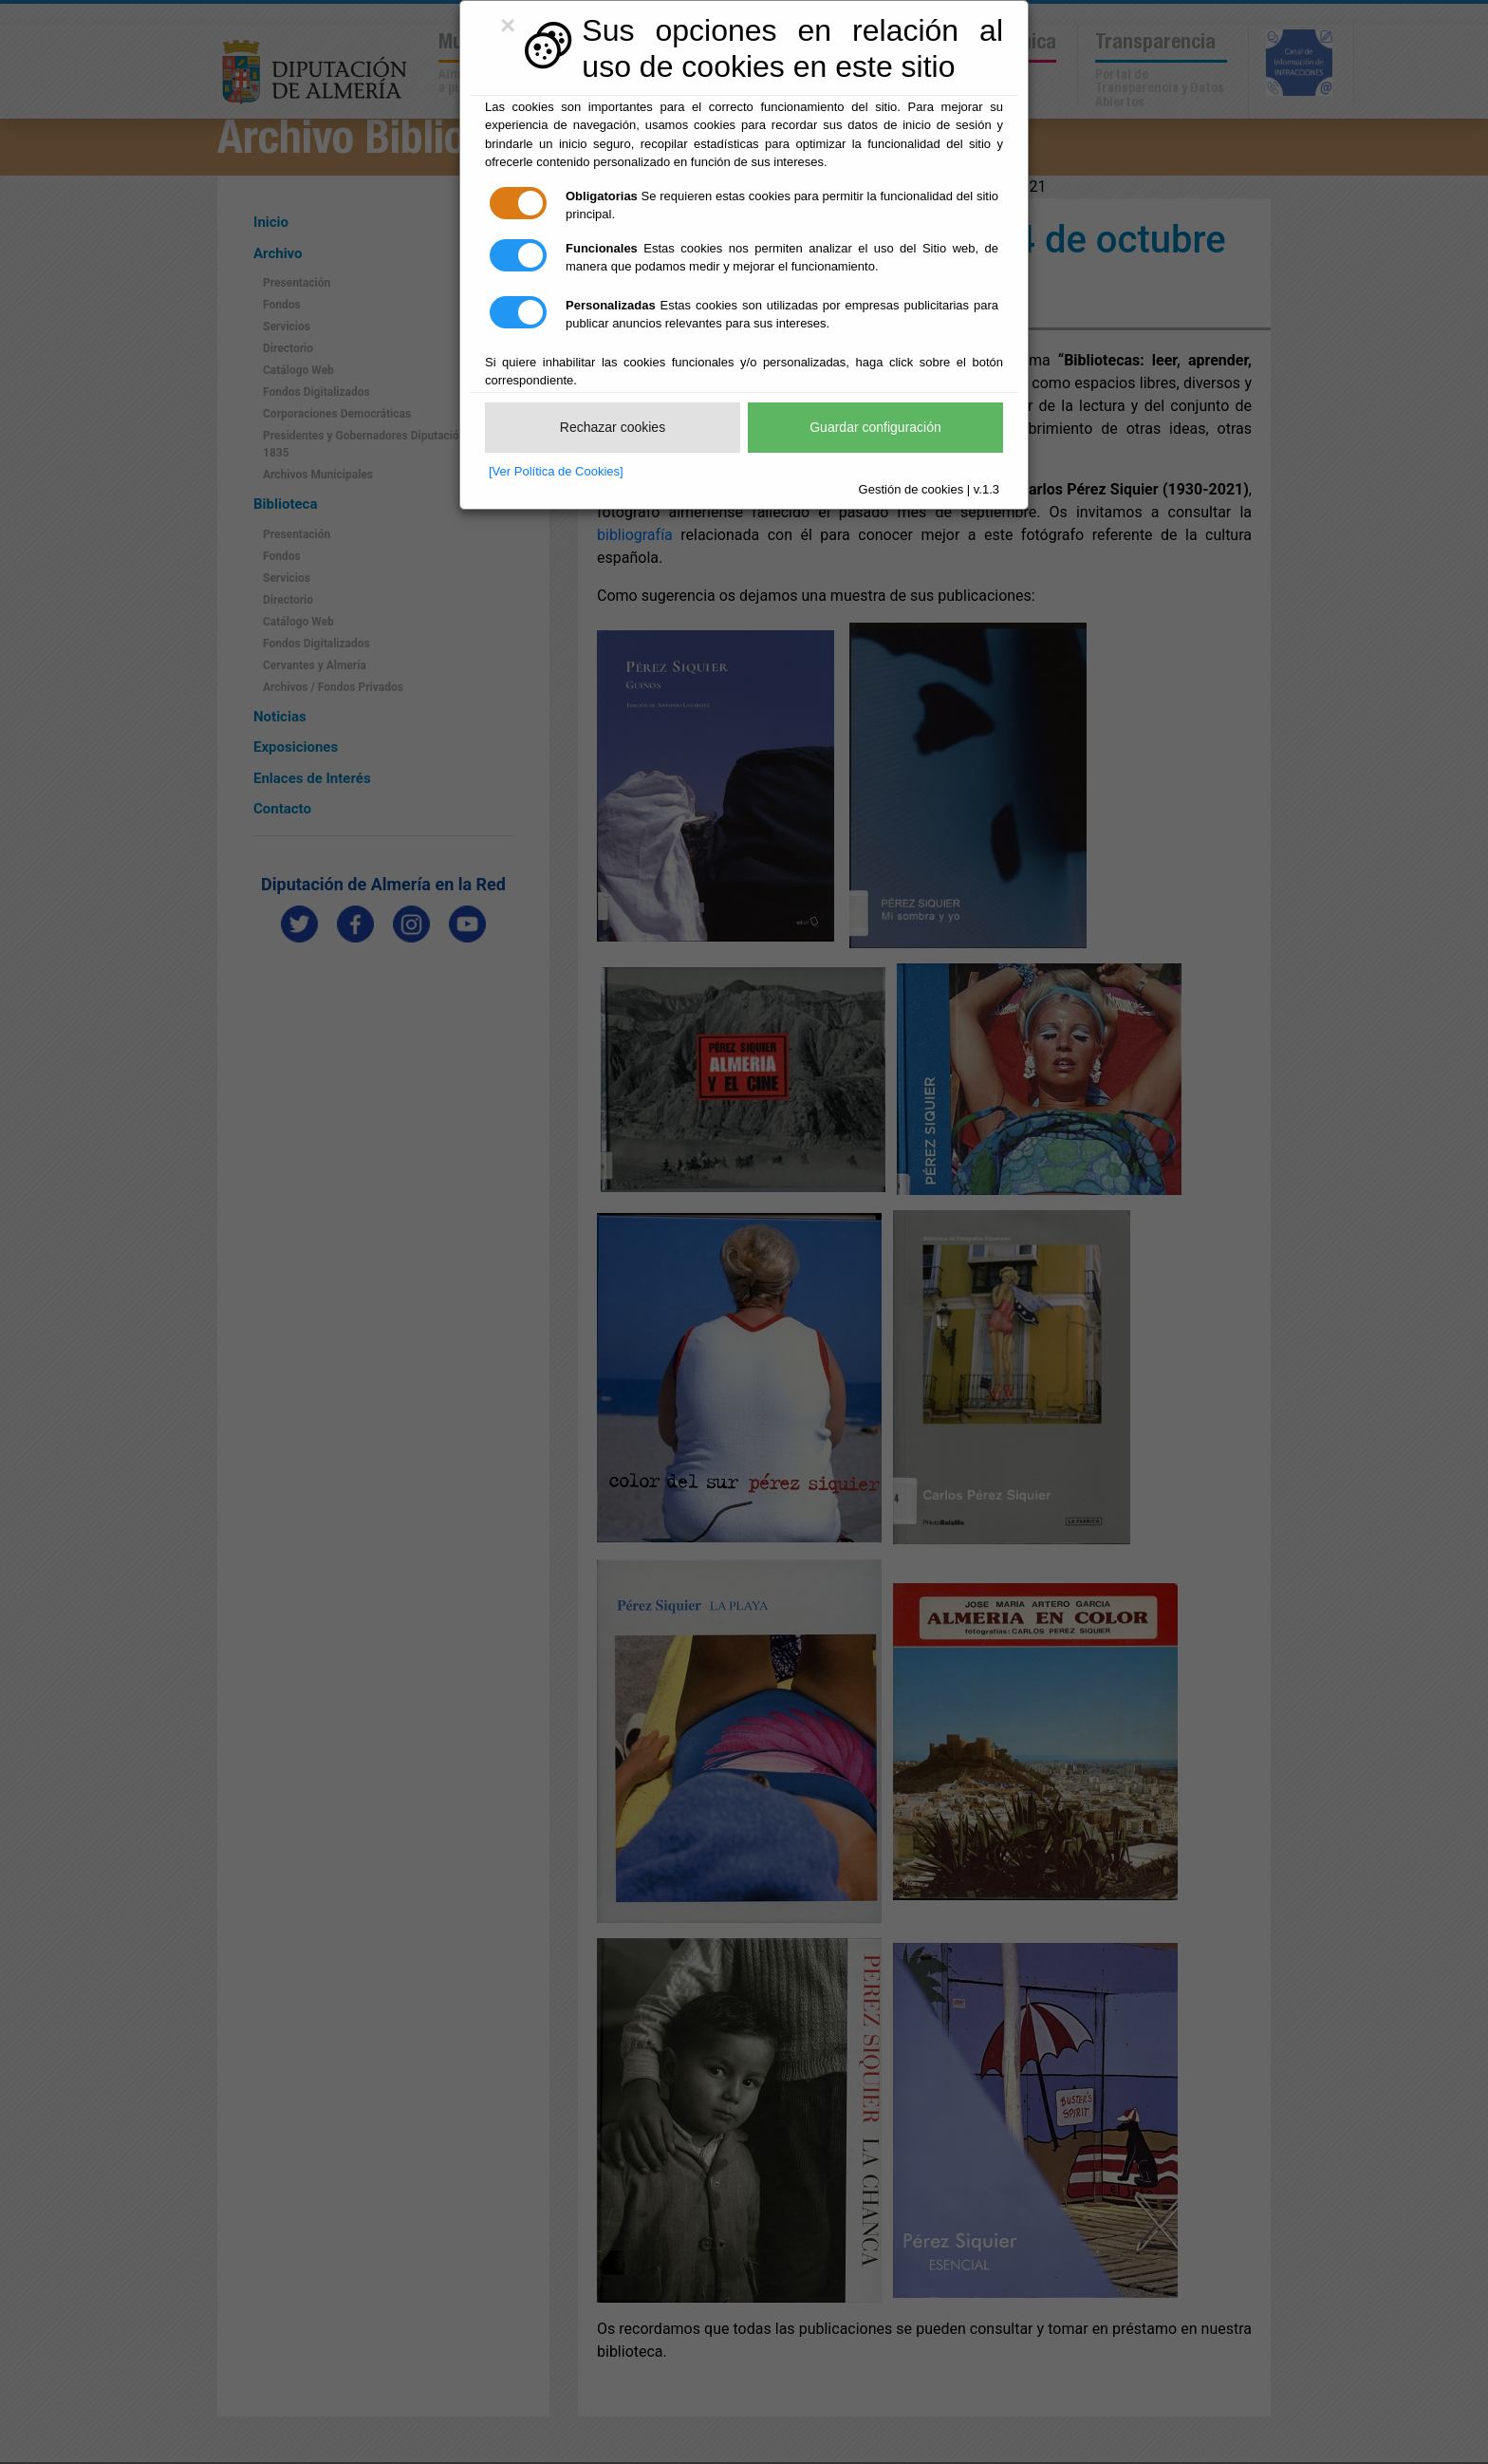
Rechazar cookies (612, 427)
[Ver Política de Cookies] (556, 471)
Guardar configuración (875, 427)
